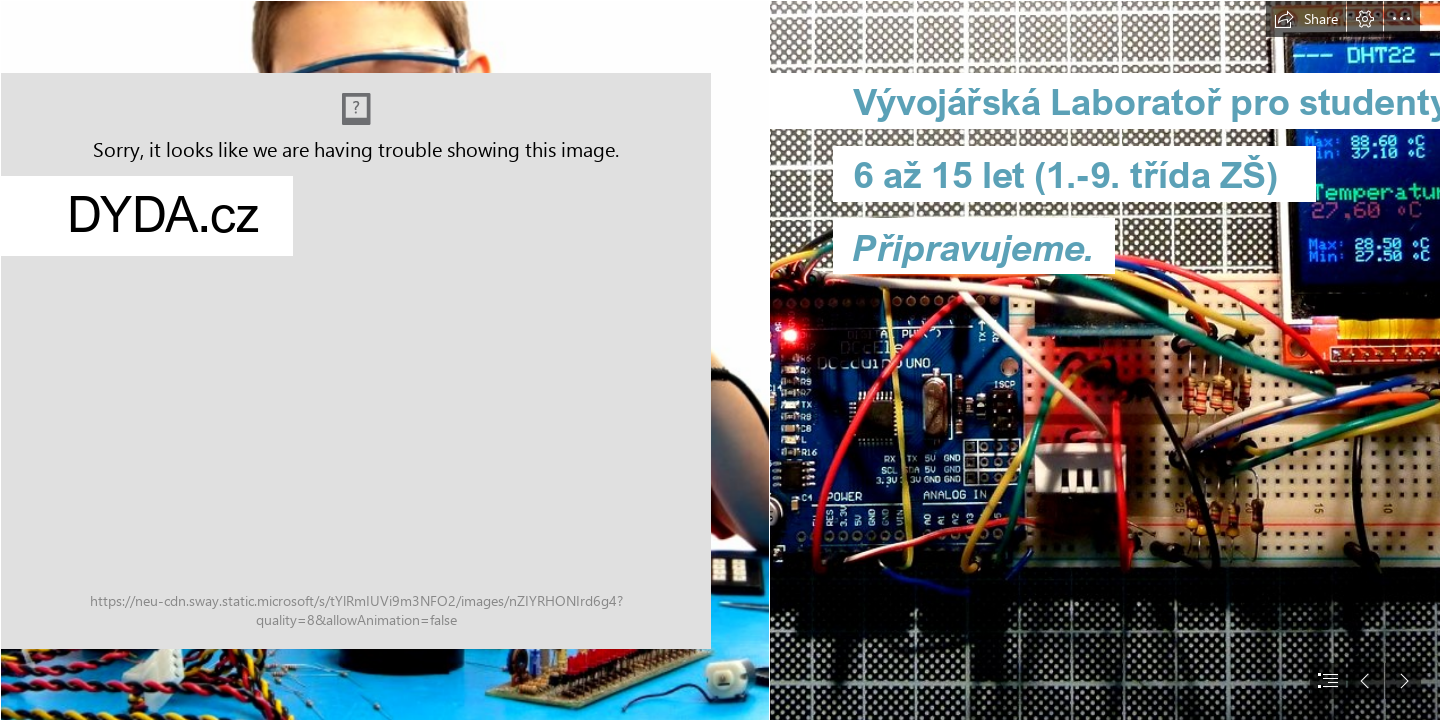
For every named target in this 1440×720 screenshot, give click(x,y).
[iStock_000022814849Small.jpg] (384, 360)
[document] (720, 360)
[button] (1306, 19)
